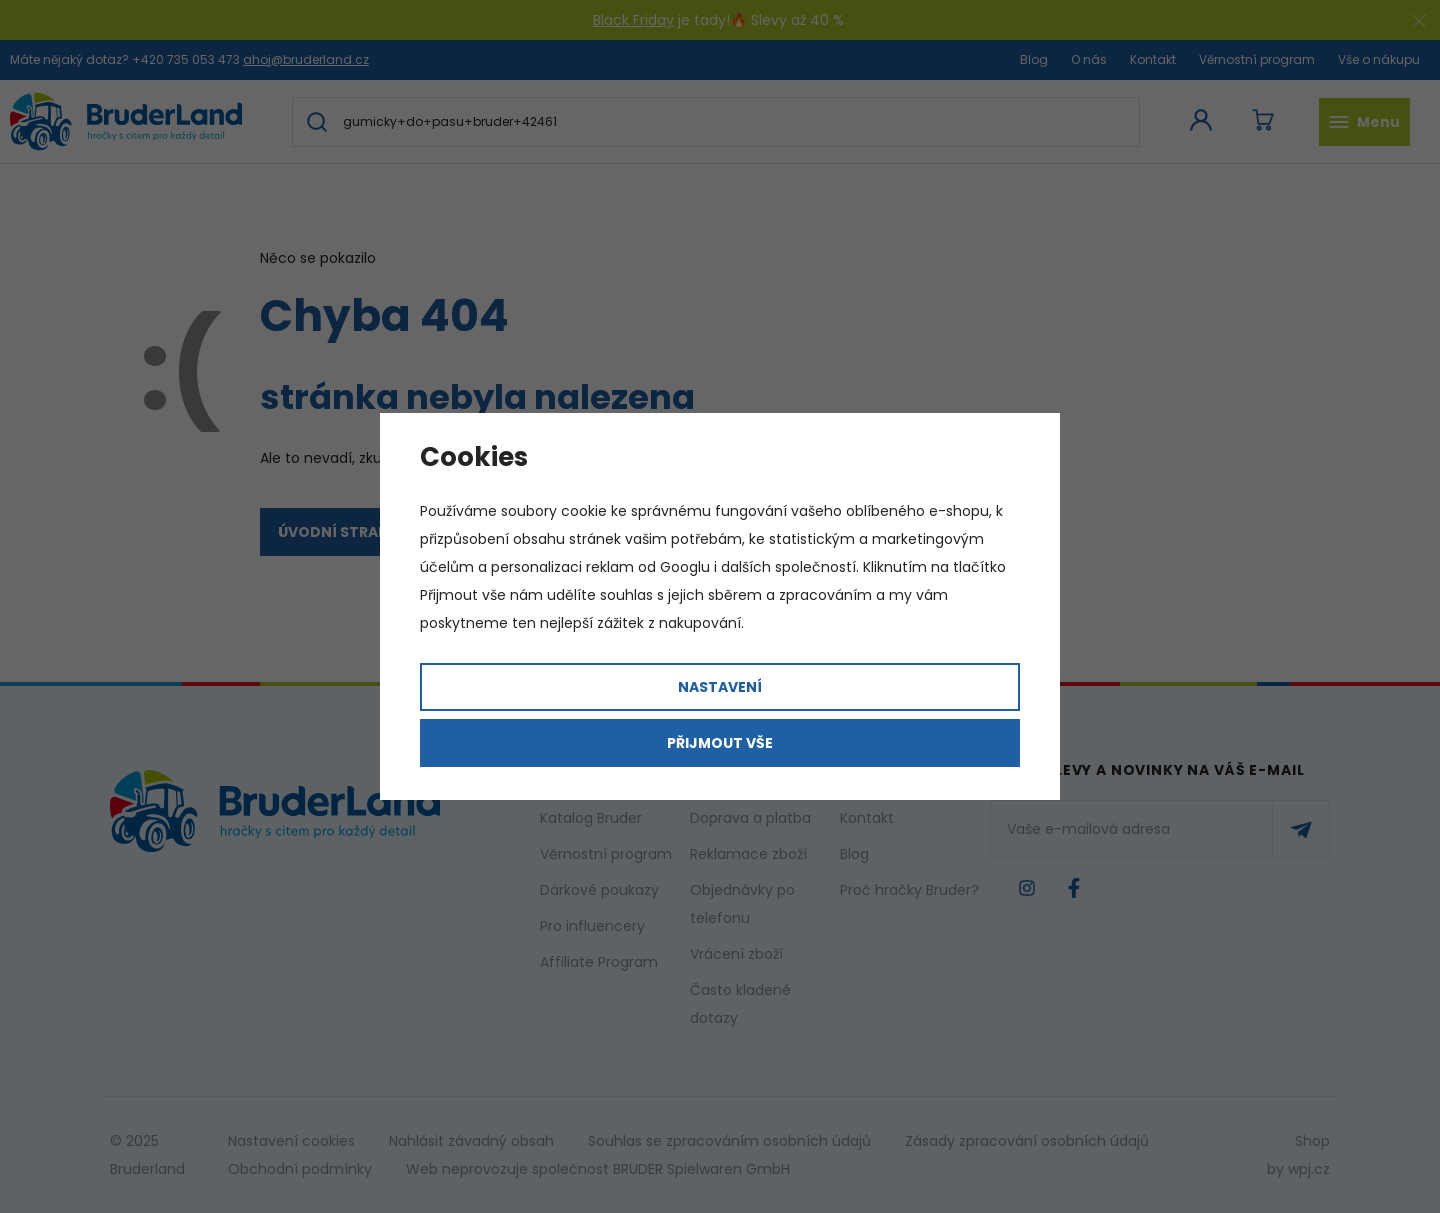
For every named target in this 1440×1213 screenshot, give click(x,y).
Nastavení (720, 687)
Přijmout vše (720, 743)
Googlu (685, 567)
